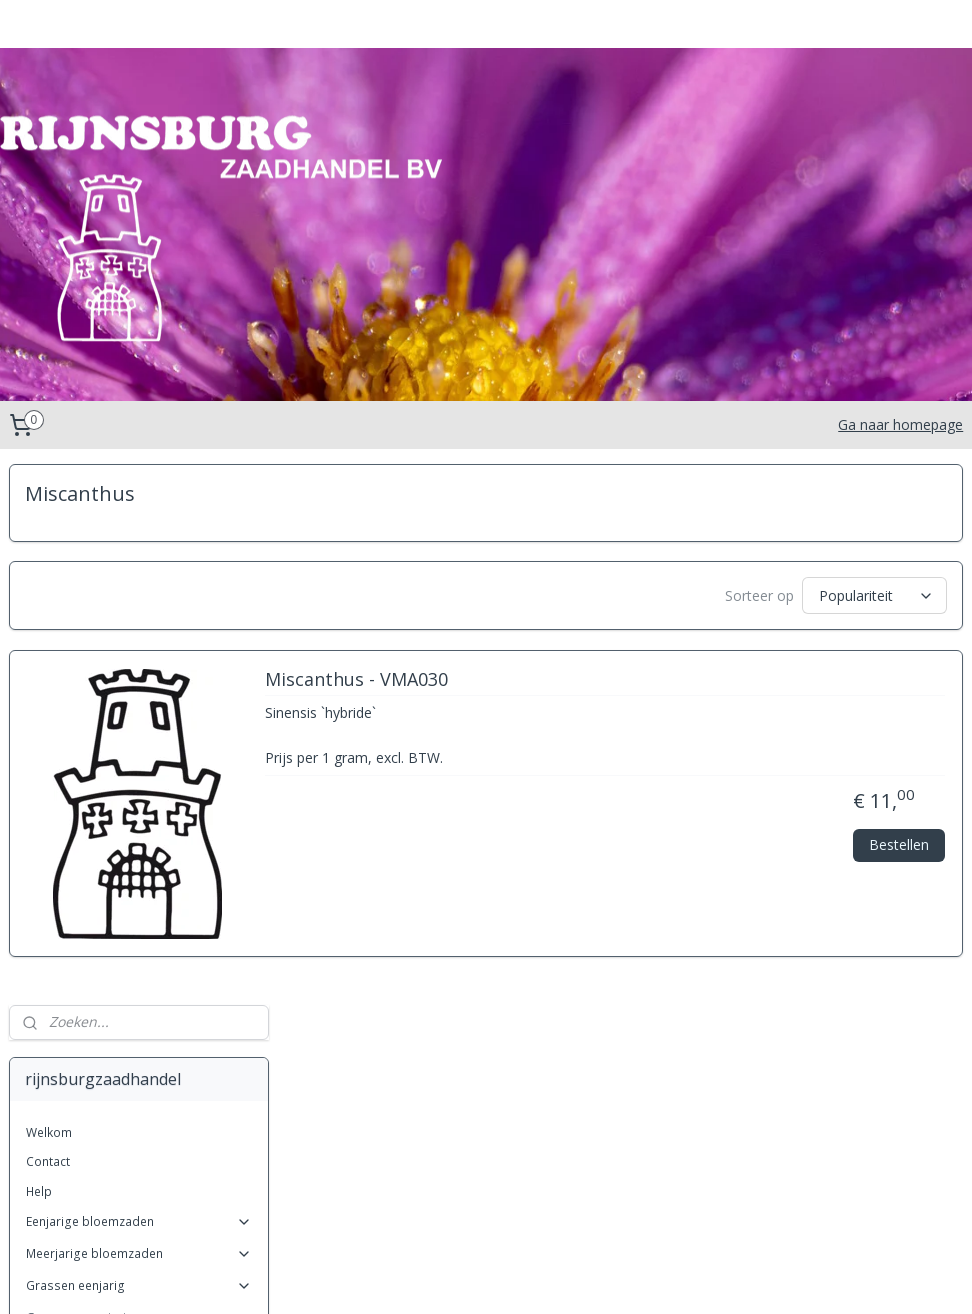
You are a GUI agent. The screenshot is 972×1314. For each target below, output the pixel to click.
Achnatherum (80, 807)
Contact (48, 620)
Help (39, 650)
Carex (58, 894)
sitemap (428, 1277)
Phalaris (65, 1099)
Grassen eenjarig (139, 744)
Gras (56, 982)
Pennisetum (75, 1069)
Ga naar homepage (900, 424)
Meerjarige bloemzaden (139, 712)
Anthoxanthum (83, 836)
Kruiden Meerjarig (139, 1190)
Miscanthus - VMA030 (633, 688)
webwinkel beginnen (547, 1277)
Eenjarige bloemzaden (139, 680)
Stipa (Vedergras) (92, 1128)
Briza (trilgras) (83, 865)
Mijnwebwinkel (721, 1277)
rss (470, 1277)
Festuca (64, 953)
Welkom (49, 591)
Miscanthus (74, 1040)
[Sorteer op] (786, 596)
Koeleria (65, 1011)
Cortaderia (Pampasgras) (115, 924)
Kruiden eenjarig (139, 1158)
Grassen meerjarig (139, 776)
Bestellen (899, 852)
